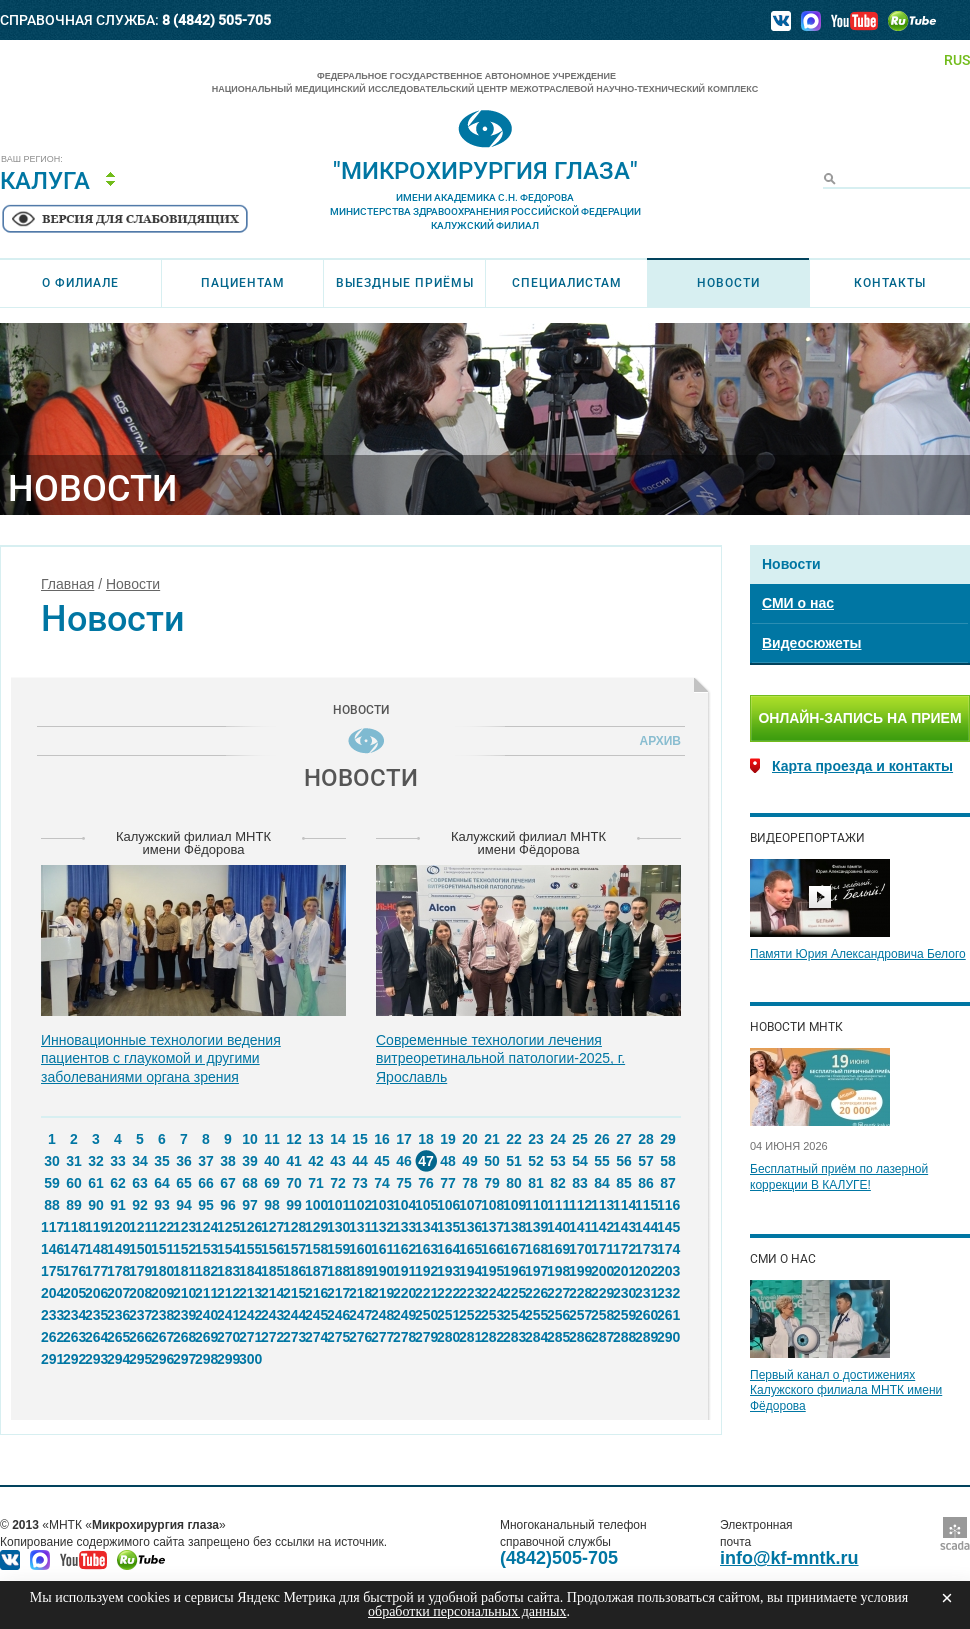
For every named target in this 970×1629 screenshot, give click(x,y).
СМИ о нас (798, 603)
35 (162, 1161)
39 (250, 1161)
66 (206, 1183)
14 (338, 1139)
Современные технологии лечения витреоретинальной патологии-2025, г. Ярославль (500, 1058)
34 (140, 1161)
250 (426, 1315)
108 (492, 1205)
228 (580, 1293)
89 (74, 1205)
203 (668, 1271)
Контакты (890, 283)
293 (96, 1359)
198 (558, 1271)
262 (52, 1337)
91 (118, 1205)
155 (250, 1249)
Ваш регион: (32, 159)
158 (316, 1249)
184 (250, 1271)
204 (52, 1293)
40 (272, 1161)
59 (52, 1183)
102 (360, 1205)
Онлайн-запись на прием (859, 718)
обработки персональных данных (467, 1611)
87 (668, 1183)
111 (558, 1205)
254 (514, 1315)
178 (118, 1271)
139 (536, 1227)
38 (228, 1161)
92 (140, 1205)
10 (250, 1139)
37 (206, 1161)
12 (294, 1139)
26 (602, 1139)
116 (668, 1205)
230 (624, 1293)
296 (162, 1359)
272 (272, 1337)
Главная (67, 584)
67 (228, 1183)
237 (140, 1315)
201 (624, 1271)
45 (382, 1161)
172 (624, 1249)
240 (206, 1315)
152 (184, 1249)
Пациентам (243, 283)
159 (338, 1249)
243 (272, 1315)
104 (404, 1205)
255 (536, 1315)
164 (448, 1249)
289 (646, 1337)
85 (624, 1183)
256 (558, 1315)
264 (96, 1337)
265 (118, 1337)
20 (470, 1139)
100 (316, 1205)
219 (382, 1293)
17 (404, 1139)
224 (492, 1293)
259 (624, 1315)
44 (360, 1161)
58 (668, 1161)
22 (514, 1139)
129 (316, 1227)
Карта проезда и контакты (862, 766)
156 (272, 1249)
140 (558, 1227)
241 (228, 1315)
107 (470, 1205)
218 (360, 1293)
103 (382, 1205)
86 (646, 1183)
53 (558, 1161)
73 (360, 1183)
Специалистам (567, 283)
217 (338, 1293)
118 (74, 1227)
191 (404, 1271)
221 (426, 1293)
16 (382, 1139)
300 (250, 1359)
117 (52, 1227)
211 (206, 1293)
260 (646, 1315)
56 (624, 1161)
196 (514, 1271)
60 (74, 1183)
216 (316, 1293)
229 (602, 1293)
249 (404, 1315)
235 (96, 1315)
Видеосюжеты (811, 643)
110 (536, 1205)
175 (52, 1271)
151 (162, 1249)
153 (206, 1249)
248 (382, 1315)
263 (74, 1337)
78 (470, 1183)
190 (382, 1271)
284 (536, 1337)
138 (514, 1227)
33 (118, 1161)
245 (316, 1315)
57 (646, 1161)
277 (382, 1337)
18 (426, 1139)
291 (52, 1359)
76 (426, 1183)
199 (580, 1271)
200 (602, 1271)
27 (624, 1139)
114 (624, 1205)
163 (426, 1249)
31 (74, 1161)
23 (536, 1139)
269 (206, 1337)
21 (492, 1139)
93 (162, 1205)
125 (228, 1227)
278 (404, 1337)
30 (52, 1161)
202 (646, 1271)
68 (250, 1183)
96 (228, 1205)
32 (96, 1161)
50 (492, 1161)
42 (316, 1161)
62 (118, 1183)
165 (470, 1249)
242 (250, 1315)
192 (426, 1271)
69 (272, 1183)
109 (514, 1205)
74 (382, 1183)
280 (448, 1337)
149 (118, 1249)
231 (646, 1293)
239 (184, 1315)
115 (646, 1205)
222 (448, 1293)
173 (646, 1249)
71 (316, 1183)
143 (624, 1227)
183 (228, 1271)
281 (470, 1337)
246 (338, 1315)
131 (360, 1227)
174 (668, 1249)
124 (206, 1227)
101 (338, 1205)
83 (580, 1183)
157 (294, 1249)
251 (448, 1315)
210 (184, 1293)
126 (250, 1227)
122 (162, 1227)
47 (426, 1161)
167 (514, 1249)
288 (624, 1337)
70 (294, 1183)
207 (118, 1293)
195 (492, 1271)
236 (118, 1315)
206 (96, 1293)
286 (580, 1337)
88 (52, 1205)
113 (602, 1205)
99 (294, 1205)
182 (206, 1271)
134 (426, 1227)
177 (96, 1271)
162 (404, 1249)
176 (74, 1271)
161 (382, 1249)
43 (338, 1161)
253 (492, 1315)
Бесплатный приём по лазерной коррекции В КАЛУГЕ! (839, 1177)
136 (470, 1227)
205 (74, 1293)
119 (96, 1227)
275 (338, 1337)
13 (316, 1139)
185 (272, 1271)
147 (74, 1249)
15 (360, 1139)
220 (404, 1293)
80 (514, 1183)
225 (514, 1293)
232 (668, 1293)
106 (448, 1205)
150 (140, 1249)
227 (558, 1293)
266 (140, 1337)
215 (294, 1293)
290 (668, 1337)
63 (140, 1183)
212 (228, 1293)
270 (228, 1337)
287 (602, 1337)
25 (580, 1139)
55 (602, 1161)
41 (294, 1161)
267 (162, 1337)
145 (668, 1227)
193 (448, 1271)
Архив (657, 741)
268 (184, 1337)
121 (140, 1227)
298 (206, 1359)
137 (492, 1227)
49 (470, 1161)
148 (96, 1249)
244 (294, 1315)
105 (426, 1205)
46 (404, 1161)
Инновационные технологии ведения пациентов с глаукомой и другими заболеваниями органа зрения (161, 1058)
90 (96, 1205)
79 (492, 1183)
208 (140, 1293)
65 (184, 1183)
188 (338, 1271)
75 (404, 1183)
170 (580, 1249)
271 (250, 1337)
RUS (957, 60)
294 (118, 1359)
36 (184, 1161)
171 (602, 1249)
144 (646, 1227)
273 (294, 1337)
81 (536, 1183)
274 (316, 1337)
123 (184, 1227)
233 (52, 1315)
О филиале (80, 283)
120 (118, 1227)
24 (558, 1139)
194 (470, 1271)
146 (52, 1249)
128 (294, 1227)
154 (228, 1249)
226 (536, 1293)
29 (668, 1139)
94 (184, 1205)
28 (646, 1139)
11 (272, 1139)
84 (602, 1183)
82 (558, 1183)
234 (74, 1315)
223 (470, 1293)
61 (96, 1183)
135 (448, 1227)
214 (272, 1293)
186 (294, 1271)
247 (360, 1315)
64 (162, 1183)
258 (602, 1315)
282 (492, 1337)
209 (162, 1293)
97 (250, 1205)
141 (580, 1227)
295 (140, 1359)
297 (184, 1359)
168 (536, 1249)
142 (602, 1227)
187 (316, 1271)
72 (338, 1183)
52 (536, 1161)
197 (536, 1271)
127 (272, 1227)
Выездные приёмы (405, 283)
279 (426, 1337)
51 (514, 1161)
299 (228, 1359)
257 (580, 1315)
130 (338, 1227)
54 (580, 1161)
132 (382, 1227)
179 (140, 1271)
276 (360, 1337)
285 (558, 1337)
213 (250, 1293)
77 (448, 1183)
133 (404, 1227)
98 (272, 1205)
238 (162, 1315)
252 (470, 1315)
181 (184, 1271)
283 (514, 1337)
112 (580, 1205)
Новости (728, 283)
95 (206, 1205)
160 (360, 1249)
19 (448, 1139)
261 (668, 1315)
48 (448, 1161)
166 (492, 1249)
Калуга (45, 181)
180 (162, 1271)
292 (74, 1359)
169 (558, 1249)
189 (360, 1271)
